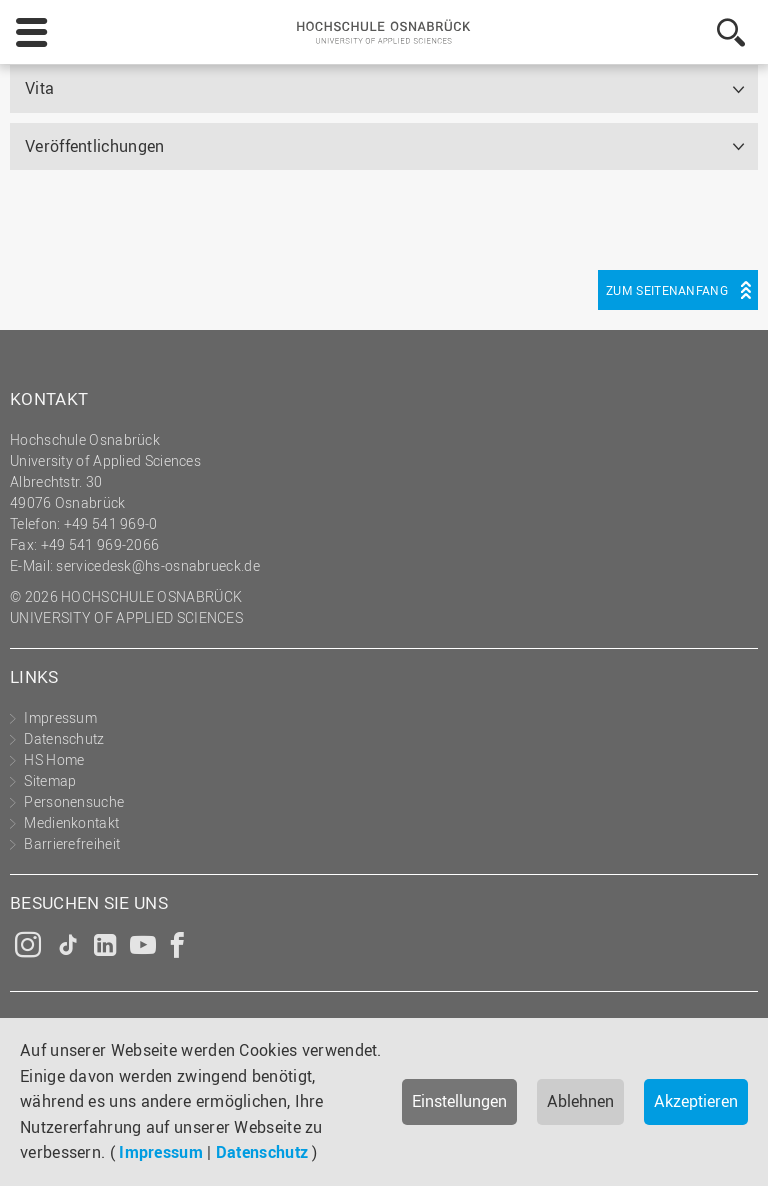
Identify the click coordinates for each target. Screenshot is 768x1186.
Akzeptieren (696, 1101)
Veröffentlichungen (94, 146)
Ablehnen (580, 1101)
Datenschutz (262, 1152)
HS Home (54, 759)
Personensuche (74, 801)
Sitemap (50, 780)
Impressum (161, 1152)
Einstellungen (459, 1101)
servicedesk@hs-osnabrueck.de (157, 565)
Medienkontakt (71, 822)
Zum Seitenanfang (667, 290)
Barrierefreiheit (72, 843)
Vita (39, 88)
